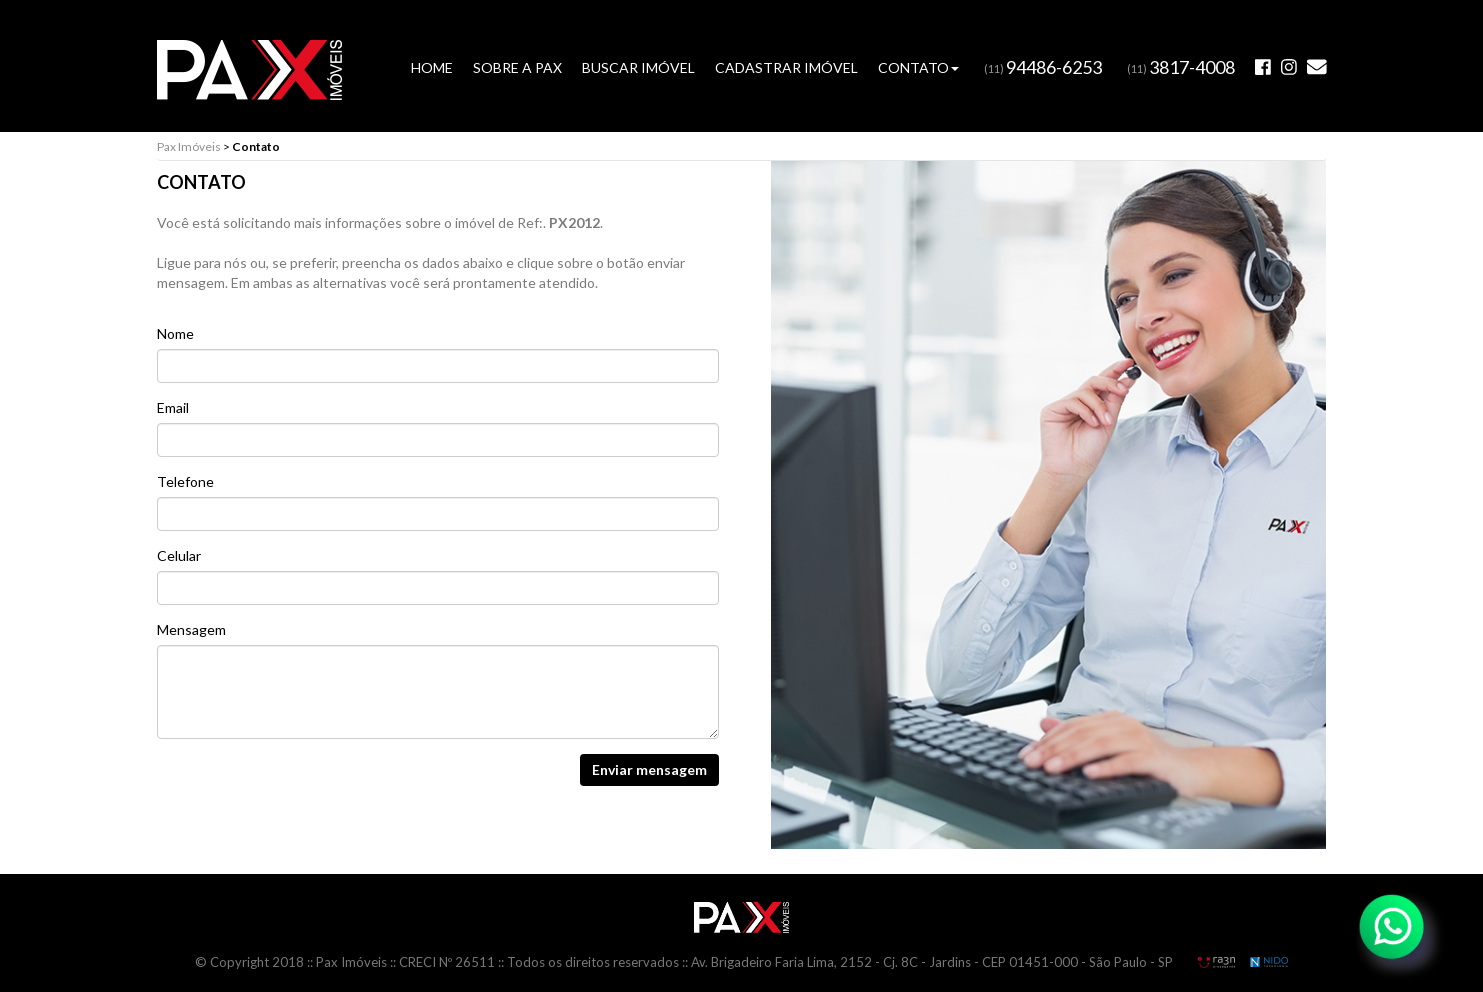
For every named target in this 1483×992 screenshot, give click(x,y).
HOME (432, 67)
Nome (175, 333)
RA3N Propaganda (1216, 962)
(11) (1043, 68)
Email (173, 407)
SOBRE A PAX (517, 67)
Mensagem (191, 629)
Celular (179, 555)
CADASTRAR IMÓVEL (786, 67)
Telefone (185, 481)
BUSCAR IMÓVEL (638, 67)
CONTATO (918, 67)
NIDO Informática (1269, 962)
